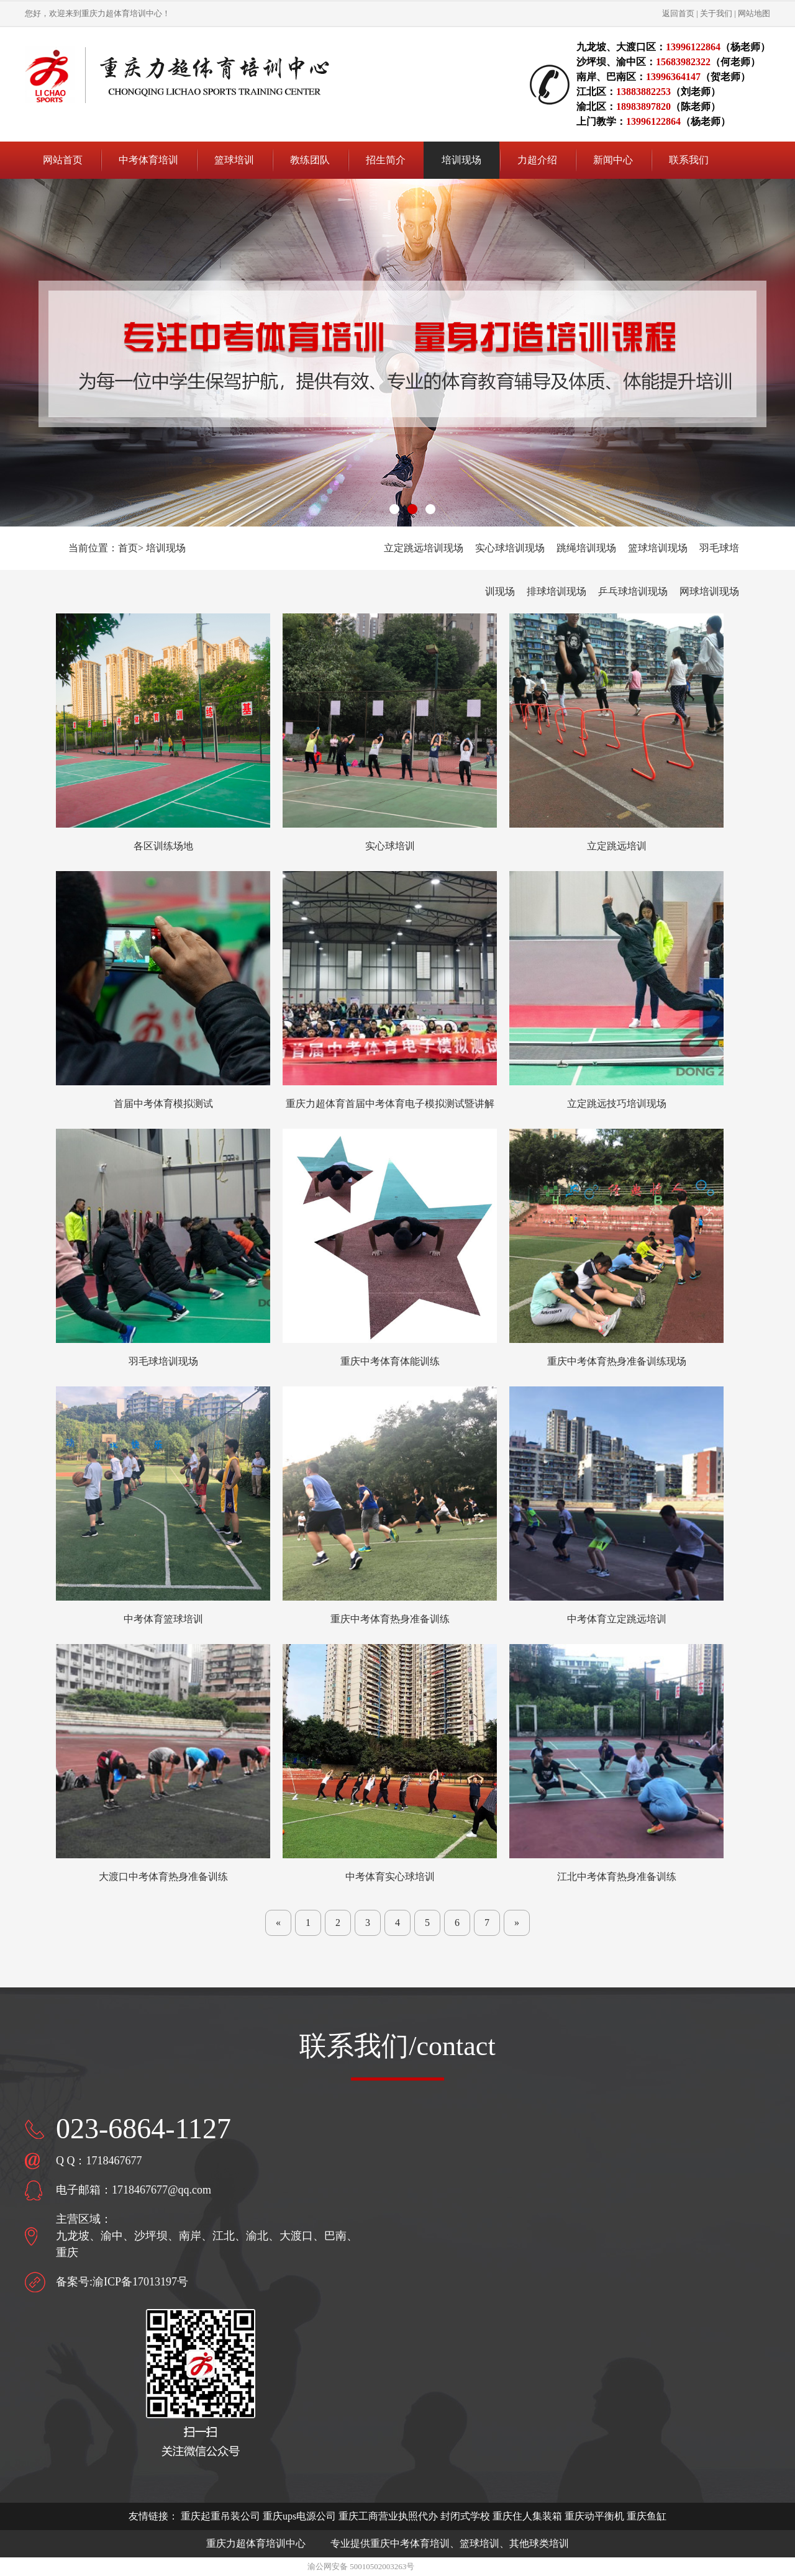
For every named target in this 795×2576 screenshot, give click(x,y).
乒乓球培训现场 (633, 591)
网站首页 (63, 160)
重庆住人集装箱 (527, 2516)
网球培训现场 (709, 591)
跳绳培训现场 (586, 548)
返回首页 (678, 13)
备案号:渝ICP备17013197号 (122, 2281)
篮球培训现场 (658, 548)
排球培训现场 (556, 591)
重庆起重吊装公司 (220, 2516)
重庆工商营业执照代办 (388, 2516)
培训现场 (166, 548)
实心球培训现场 (510, 548)
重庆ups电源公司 (299, 2516)
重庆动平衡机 (594, 2516)
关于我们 (716, 13)
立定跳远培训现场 (423, 548)
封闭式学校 (465, 2516)
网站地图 (754, 13)
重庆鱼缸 (646, 2516)
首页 (128, 548)
